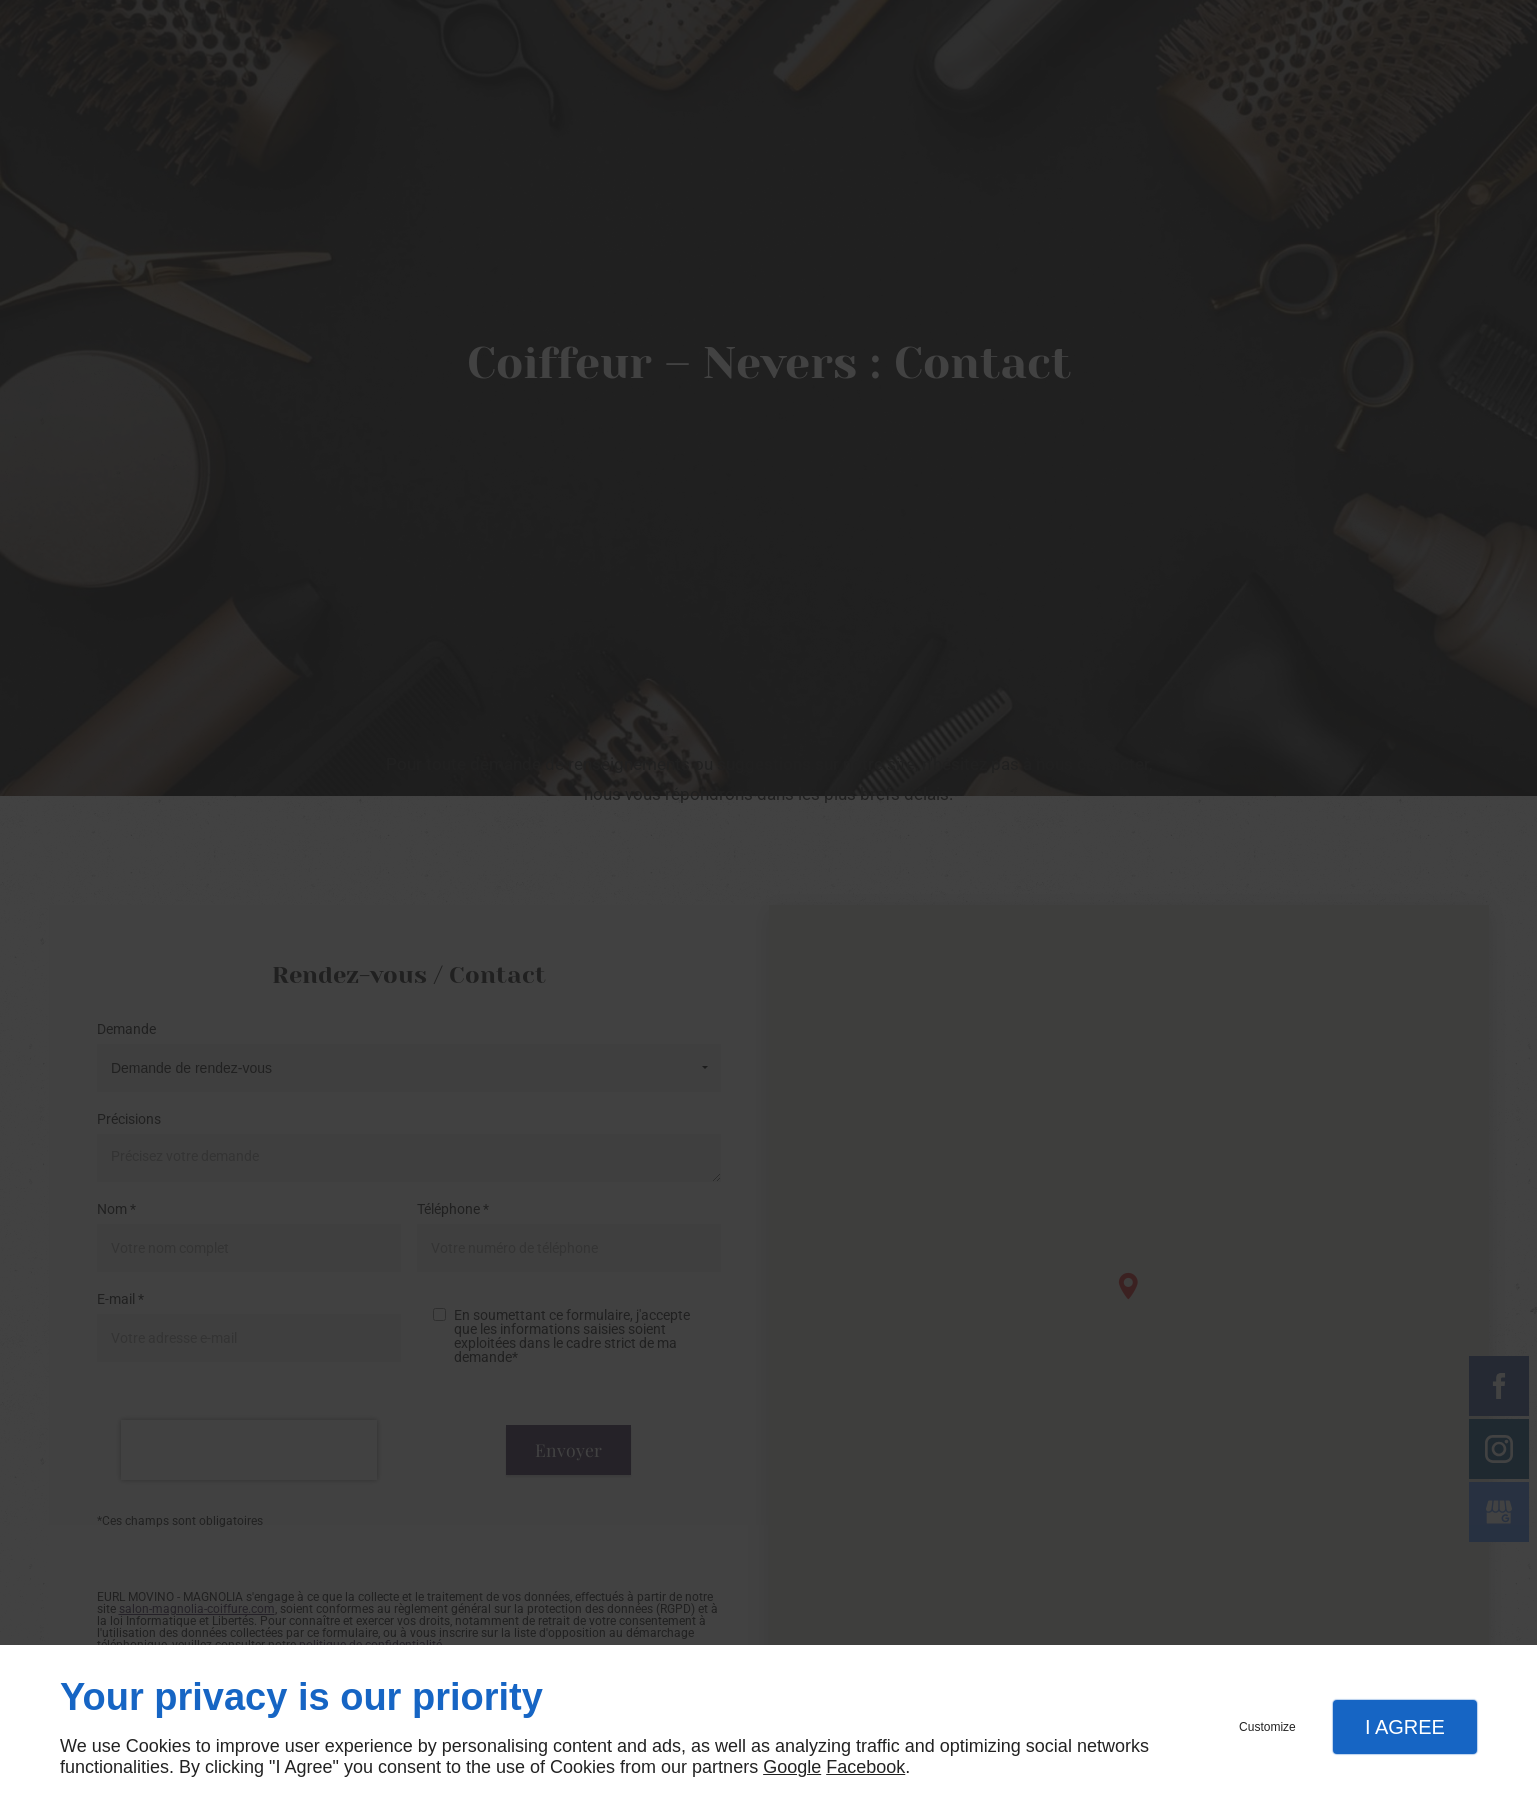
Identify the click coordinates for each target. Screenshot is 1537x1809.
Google (792, 1767)
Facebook (865, 1767)
